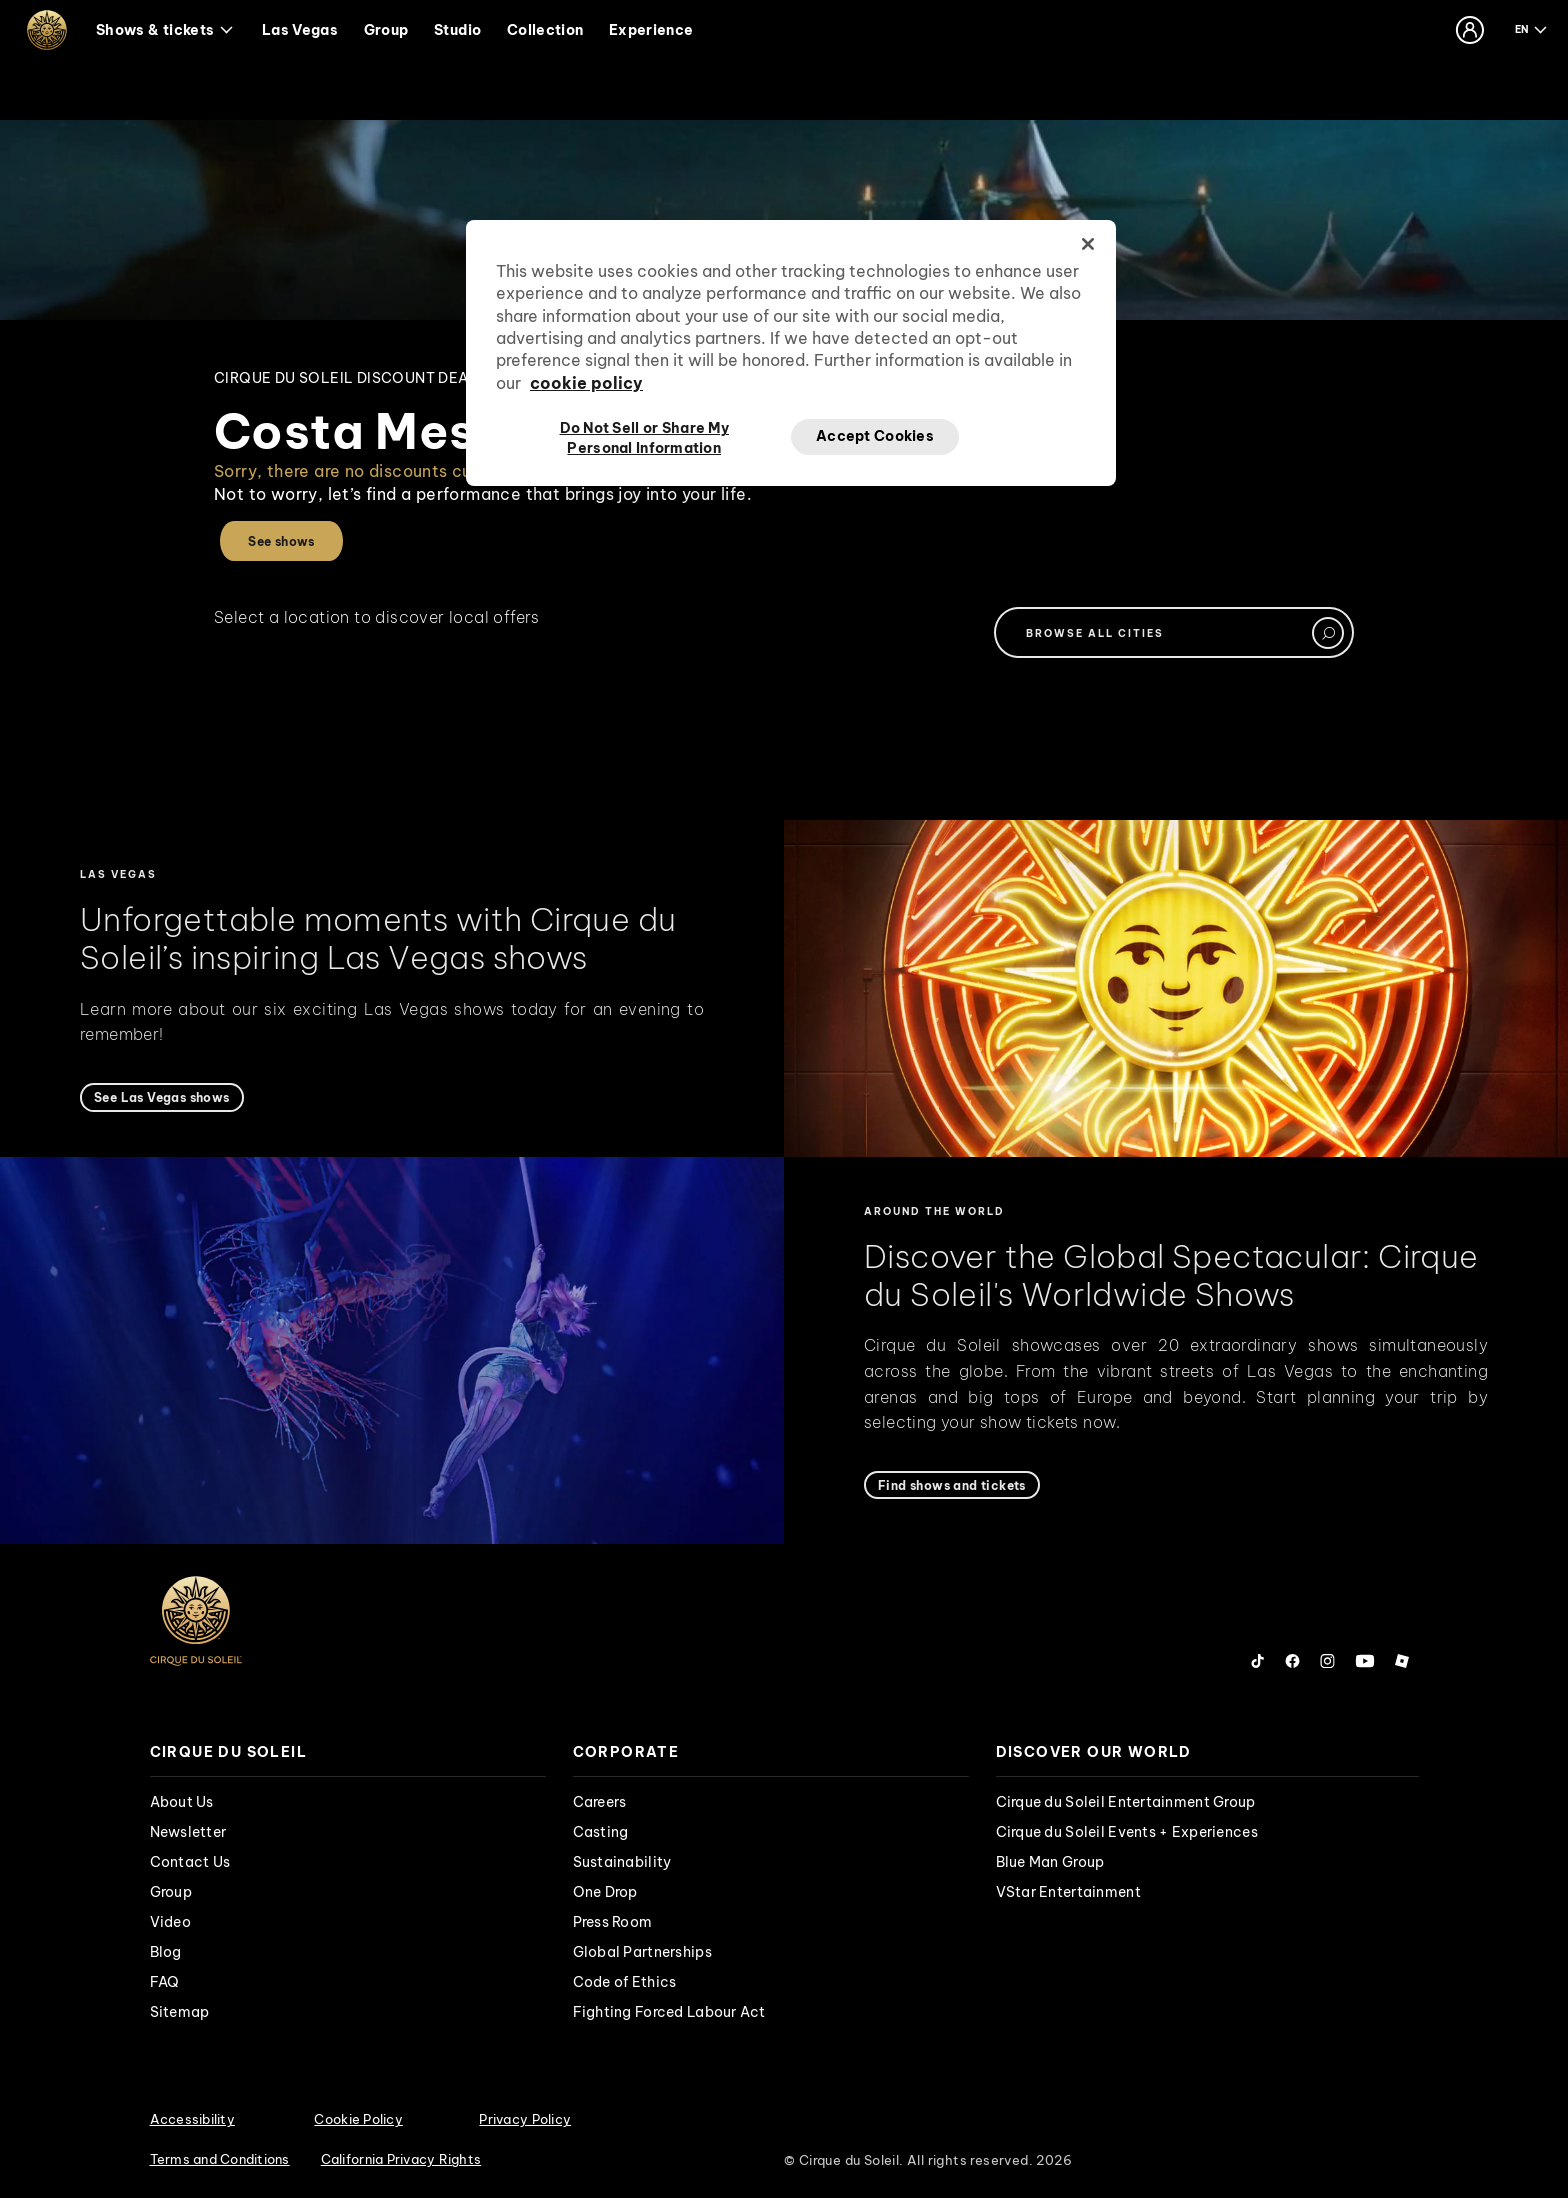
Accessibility (192, 2119)
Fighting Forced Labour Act (669, 2012)
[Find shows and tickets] (952, 1485)
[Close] (1088, 244)
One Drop (605, 1892)
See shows (281, 541)
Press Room (613, 1922)
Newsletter (188, 1832)
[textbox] (1174, 632)
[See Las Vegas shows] (162, 1097)
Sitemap (180, 2012)
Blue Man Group (1050, 1862)
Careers (600, 1802)
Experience (651, 30)
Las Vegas (300, 30)
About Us (182, 1802)
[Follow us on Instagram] (1327, 1661)
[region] (791, 353)
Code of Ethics (625, 1982)
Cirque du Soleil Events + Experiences (1127, 1832)
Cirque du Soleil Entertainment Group (1126, 1802)
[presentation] (348, 1752)
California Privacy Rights (401, 2159)
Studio (457, 30)
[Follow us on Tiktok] (1258, 1661)
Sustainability (622, 1862)
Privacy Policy (525, 2119)
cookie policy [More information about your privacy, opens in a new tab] (586, 383)
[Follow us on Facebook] (1292, 1661)
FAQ (165, 1982)
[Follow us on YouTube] (1365, 1661)
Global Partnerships (642, 1952)
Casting (601, 1832)
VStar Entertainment (1068, 1892)
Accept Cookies (875, 436)
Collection (545, 30)
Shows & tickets (164, 30)
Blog (166, 1952)
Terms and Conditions (220, 2159)
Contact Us (190, 1862)
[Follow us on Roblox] (1402, 1661)
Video (170, 1922)
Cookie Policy (358, 2119)
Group (386, 30)
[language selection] (1532, 30)
